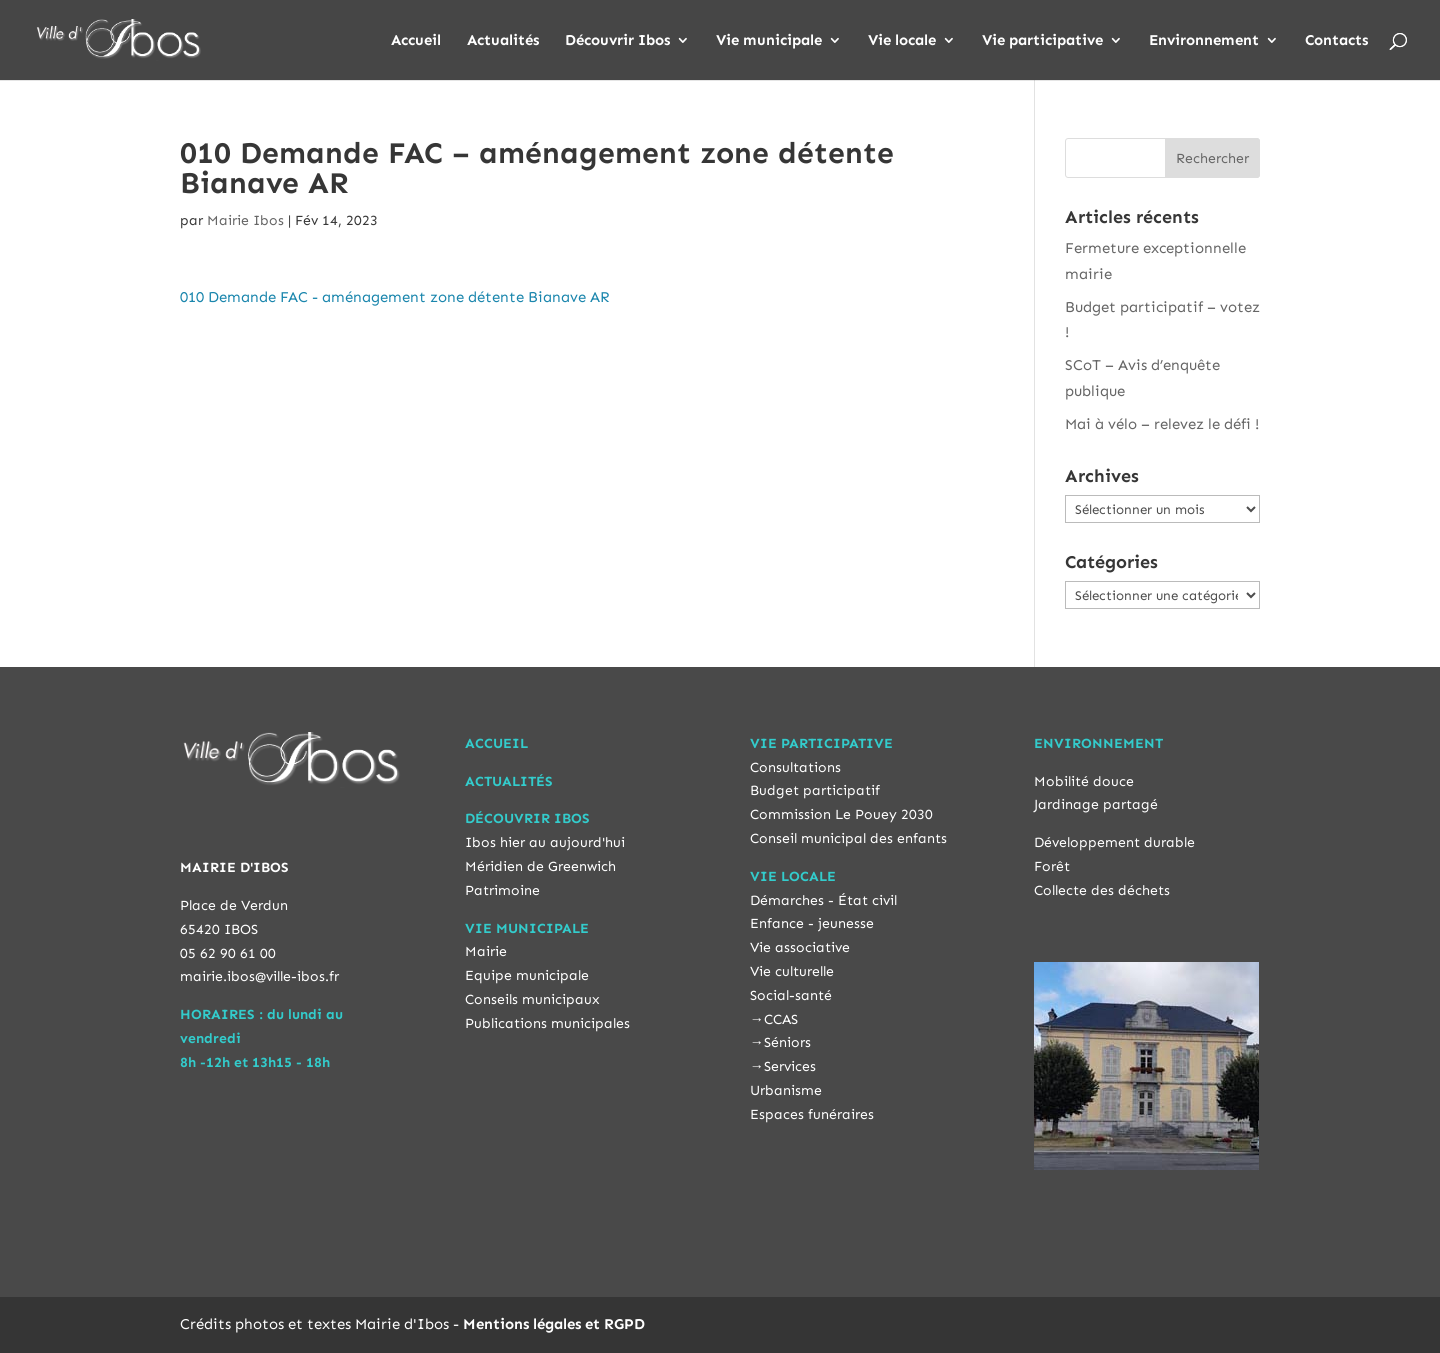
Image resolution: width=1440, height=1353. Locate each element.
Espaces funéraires (812, 1114)
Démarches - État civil (823, 900)
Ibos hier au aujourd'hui (545, 842)
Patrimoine (502, 890)
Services (790, 1066)
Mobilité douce (1084, 781)
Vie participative (1042, 41)
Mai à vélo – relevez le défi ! (1162, 424)
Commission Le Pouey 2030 (841, 814)
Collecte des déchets (1102, 890)
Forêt (1052, 866)
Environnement (1204, 41)
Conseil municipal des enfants (848, 838)
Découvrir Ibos (617, 41)
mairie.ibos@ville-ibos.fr (259, 976)
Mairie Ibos (245, 220)
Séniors (787, 1042)
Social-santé (791, 995)
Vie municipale (769, 41)
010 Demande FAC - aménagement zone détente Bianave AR (394, 297)
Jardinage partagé (1096, 804)
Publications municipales (547, 1023)
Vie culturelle (792, 971)
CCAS (781, 1019)
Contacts (1336, 41)
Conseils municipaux (532, 999)
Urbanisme (786, 1090)
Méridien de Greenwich (540, 866)
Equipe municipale (527, 975)
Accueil (416, 41)
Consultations (795, 767)
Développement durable (1114, 842)
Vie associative (800, 947)
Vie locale (902, 41)
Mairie (486, 951)
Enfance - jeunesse (812, 923)
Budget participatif (815, 790)
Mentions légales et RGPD (554, 1324)
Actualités (503, 41)
